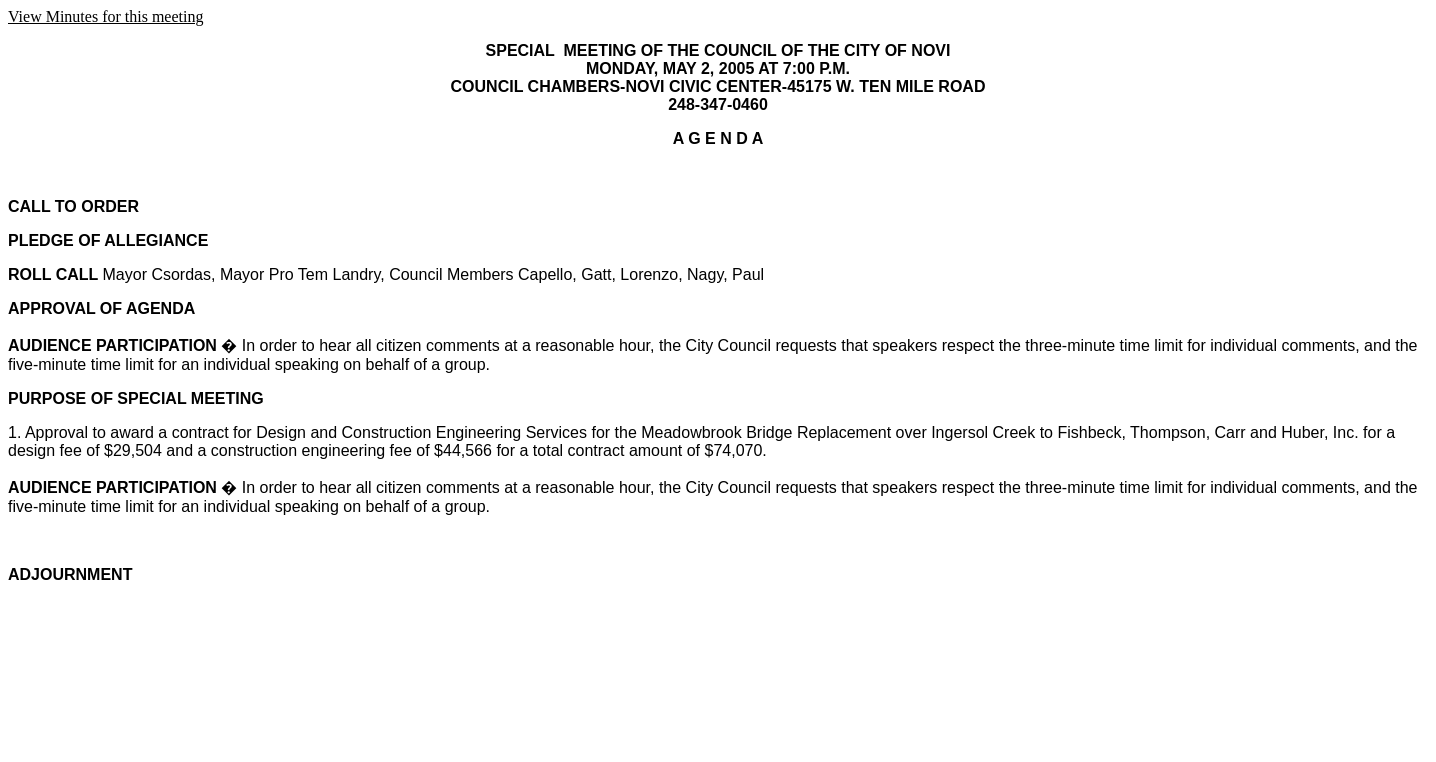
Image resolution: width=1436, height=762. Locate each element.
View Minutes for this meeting (105, 16)
